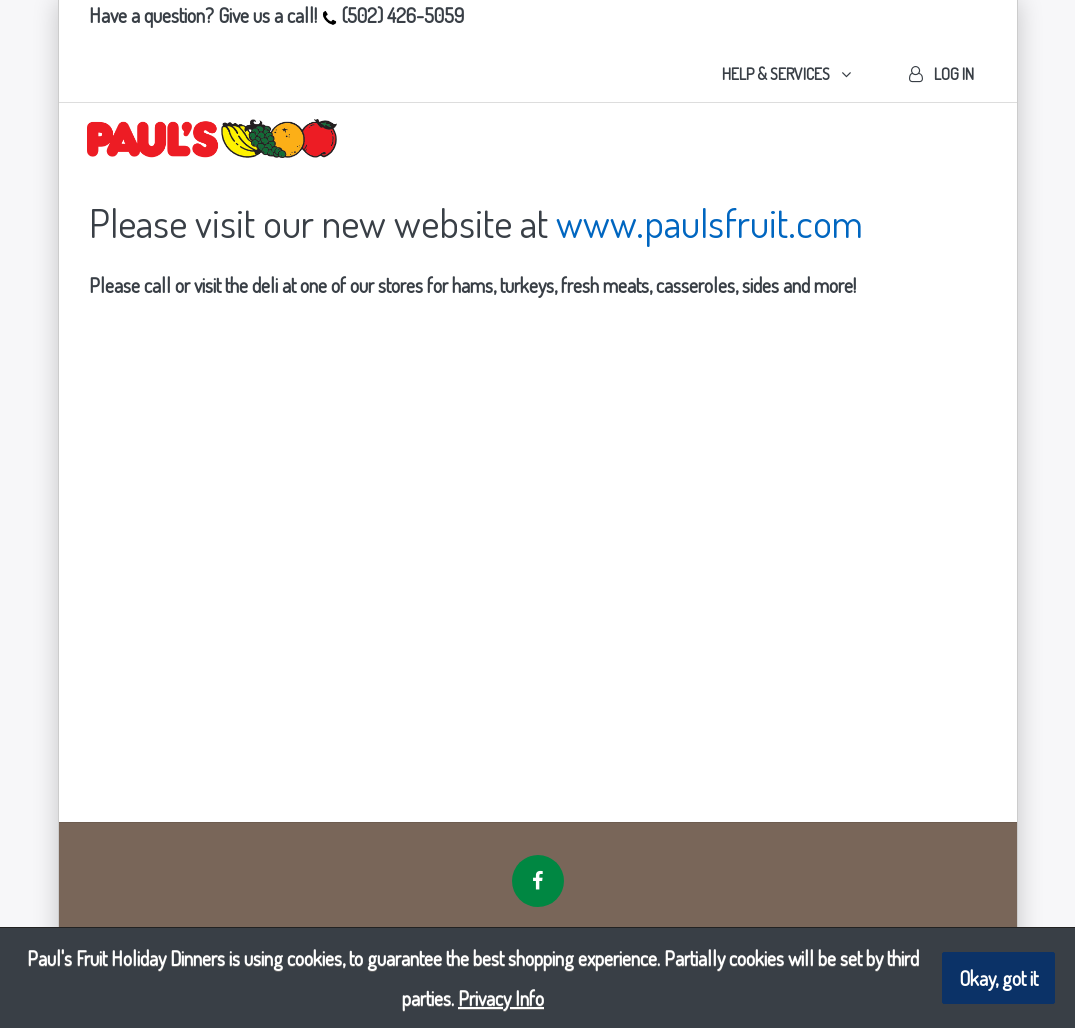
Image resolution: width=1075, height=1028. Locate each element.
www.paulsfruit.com (709, 222)
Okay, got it (998, 978)
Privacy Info (501, 998)
